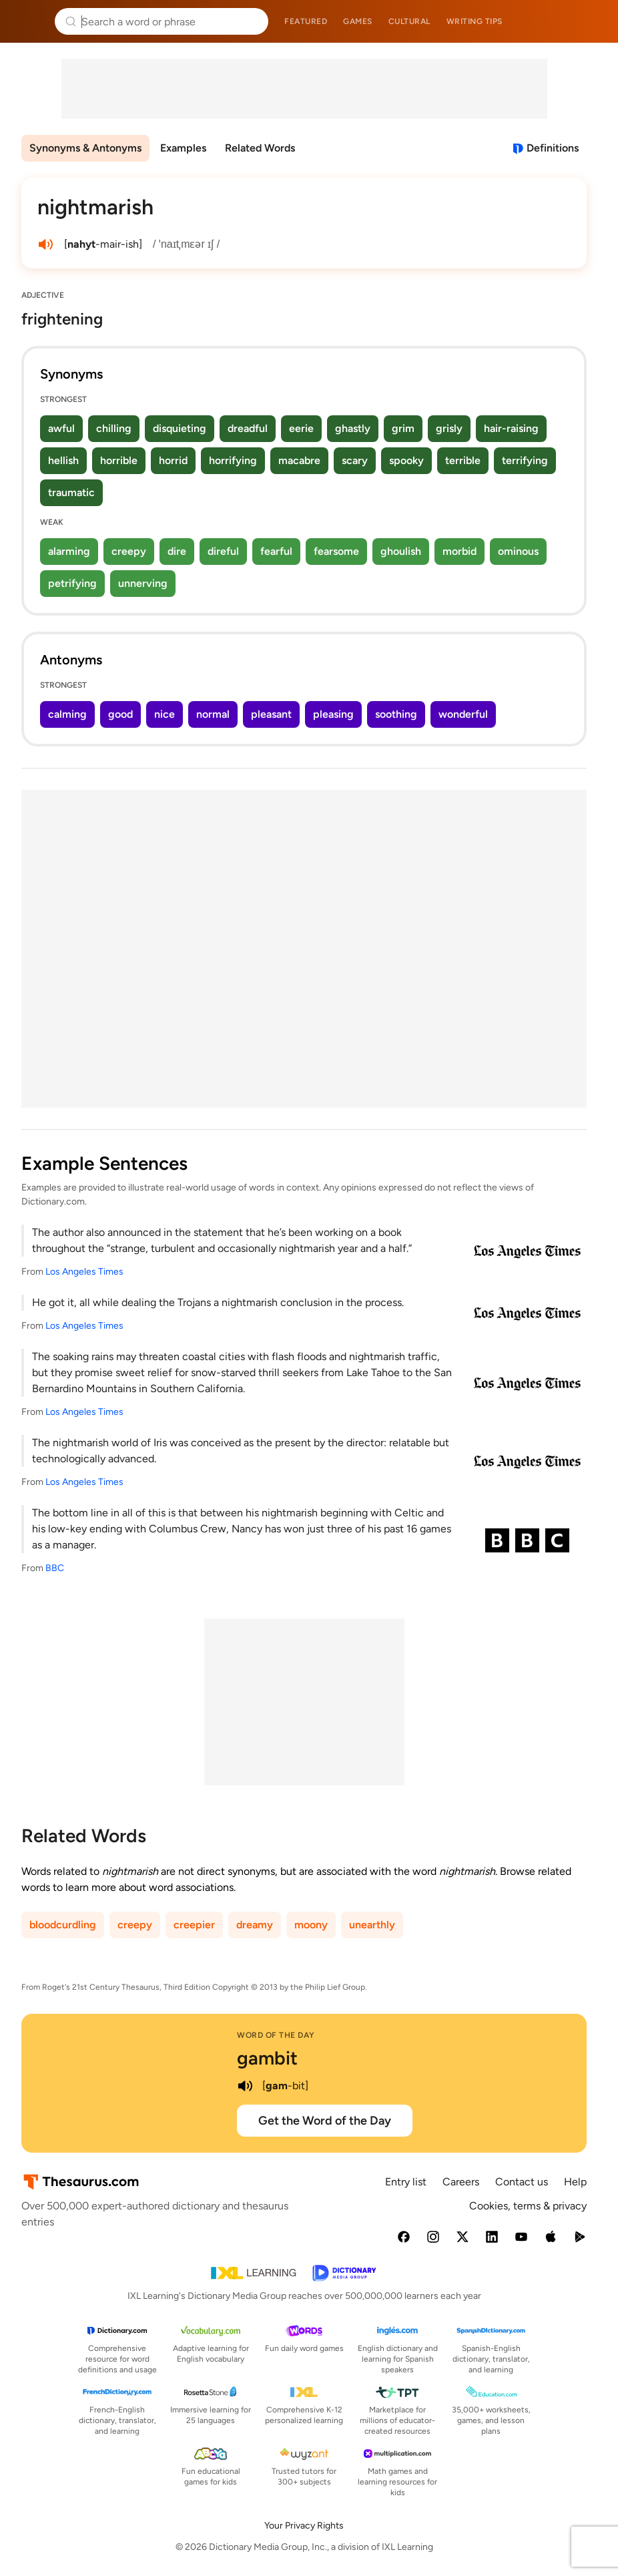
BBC (54, 1568)
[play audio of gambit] (245, 2086)
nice (164, 714)
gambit (267, 2058)
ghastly (352, 428)
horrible (118, 460)
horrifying (233, 460)
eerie (301, 428)
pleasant (271, 714)
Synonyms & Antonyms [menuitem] (85, 148)
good (120, 714)
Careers (460, 2181)
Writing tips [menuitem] (474, 21)
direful (223, 551)
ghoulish (400, 551)
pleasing (333, 714)
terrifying (525, 460)
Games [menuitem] (357, 21)
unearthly (372, 1924)
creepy (128, 551)
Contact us (521, 2181)
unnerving (143, 583)
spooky (406, 460)
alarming (69, 551)
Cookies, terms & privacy (528, 2205)
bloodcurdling (62, 1924)
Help (575, 2181)
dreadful (248, 428)
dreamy (254, 1924)
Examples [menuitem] (183, 148)
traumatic (71, 492)
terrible (463, 460)
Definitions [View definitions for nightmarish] (553, 148)
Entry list (405, 2181)
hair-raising (511, 428)
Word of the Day (276, 2035)
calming (67, 714)
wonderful (463, 714)
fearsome (336, 551)
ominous (518, 551)
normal (213, 714)
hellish (63, 460)
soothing (396, 714)
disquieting (179, 428)
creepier (194, 1924)
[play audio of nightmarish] (45, 244)
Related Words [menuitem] (260, 148)
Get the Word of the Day (324, 2120)
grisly (449, 428)
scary (355, 460)
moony (311, 1924)
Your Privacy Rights (304, 2525)
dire (177, 551)
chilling (113, 428)
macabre (299, 460)
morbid (459, 551)
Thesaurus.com (30, 21)
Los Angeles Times (84, 1271)
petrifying (72, 583)
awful (61, 428)
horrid (173, 460)
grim (403, 428)
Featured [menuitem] (305, 21)
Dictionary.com (589, 21)
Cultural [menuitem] (409, 21)
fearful (276, 551)
